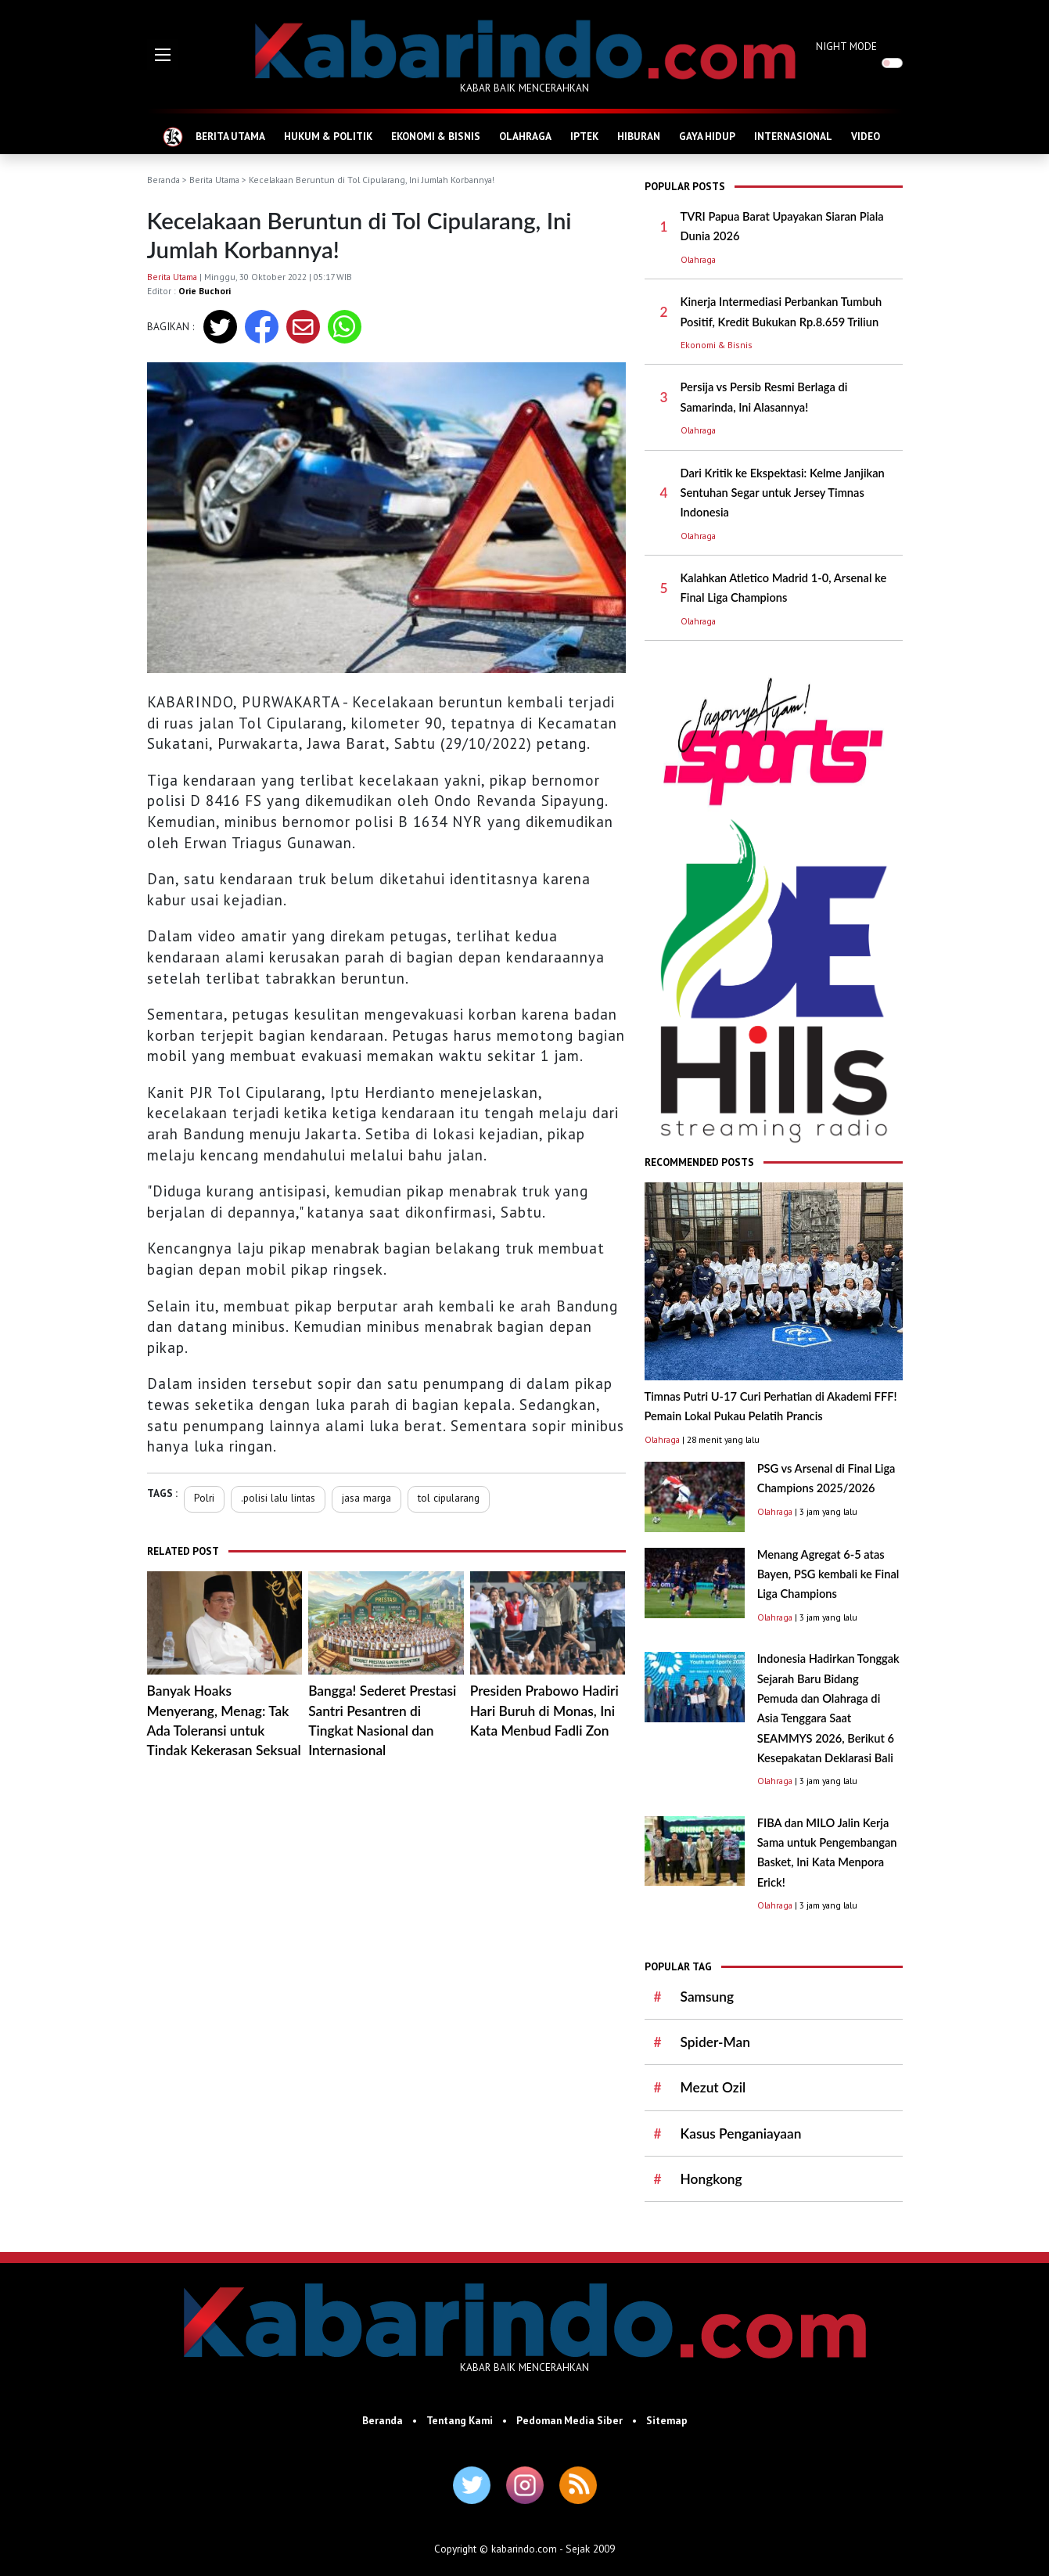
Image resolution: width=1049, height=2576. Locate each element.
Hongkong (711, 2179)
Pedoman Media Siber (569, 2420)
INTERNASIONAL (793, 136)
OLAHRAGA (525, 136)
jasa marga (366, 1498)
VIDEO (865, 136)
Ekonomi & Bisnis (717, 345)
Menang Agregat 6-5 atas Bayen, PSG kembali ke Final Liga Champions (828, 1574)
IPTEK (584, 136)
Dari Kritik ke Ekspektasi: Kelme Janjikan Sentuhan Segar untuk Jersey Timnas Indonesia (783, 493)
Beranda (163, 179)
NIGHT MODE (846, 46)
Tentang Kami (459, 2420)
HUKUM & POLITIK (328, 136)
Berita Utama (214, 179)
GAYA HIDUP (707, 136)
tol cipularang (449, 1498)
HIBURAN (638, 136)
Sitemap (667, 2420)
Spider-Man (715, 2042)
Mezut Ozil (713, 2087)
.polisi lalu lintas (278, 1498)
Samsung (708, 1996)
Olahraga (698, 259)
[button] (162, 54)
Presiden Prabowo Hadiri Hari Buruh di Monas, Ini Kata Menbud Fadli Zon (544, 1710)
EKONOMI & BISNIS (435, 136)
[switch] (892, 63)
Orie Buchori (204, 291)
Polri (204, 1498)
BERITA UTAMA (230, 136)
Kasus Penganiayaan (741, 2133)
